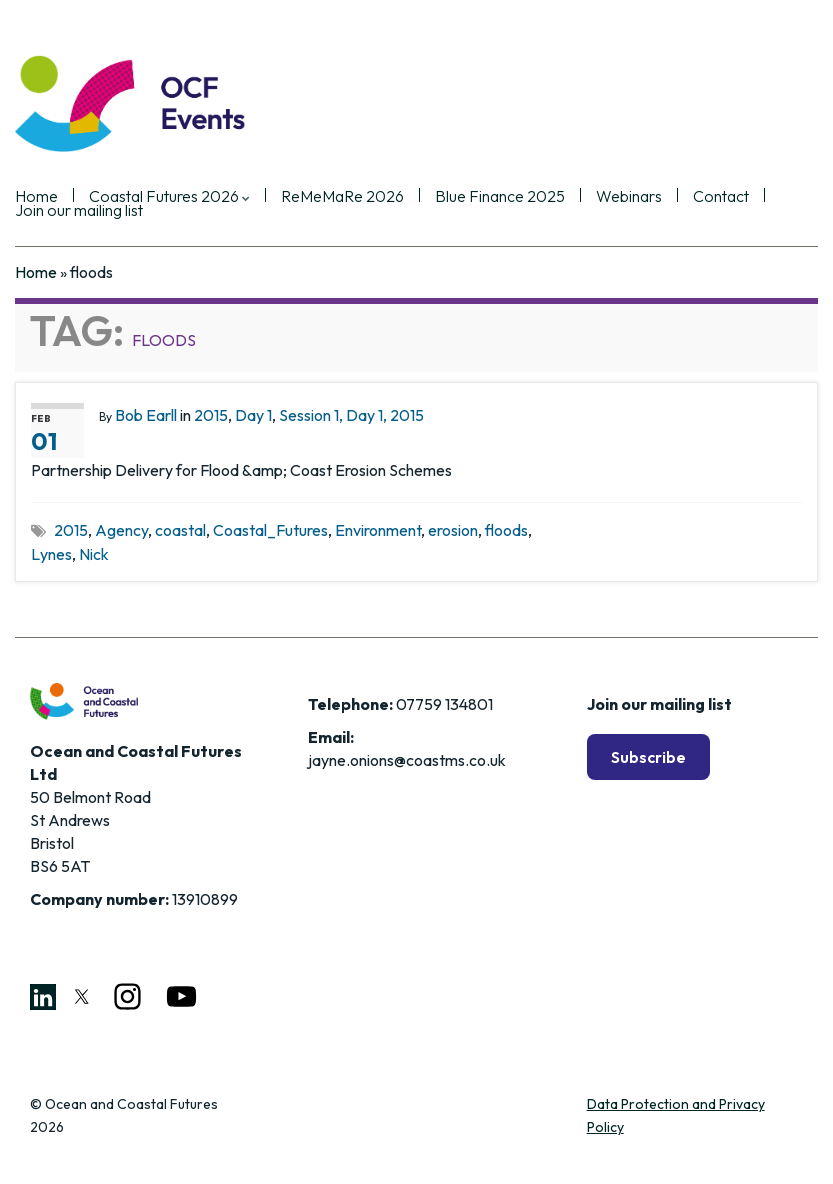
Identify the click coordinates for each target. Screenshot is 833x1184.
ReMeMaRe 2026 (342, 197)
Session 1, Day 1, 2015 (351, 415)
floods (506, 530)
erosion (453, 530)
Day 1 (253, 415)
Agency (121, 530)
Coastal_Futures (270, 530)
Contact (721, 197)
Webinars (629, 197)
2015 (211, 415)
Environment (378, 530)
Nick (94, 554)
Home (36, 272)
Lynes (51, 554)
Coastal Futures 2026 (169, 197)
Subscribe (648, 757)
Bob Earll (146, 415)
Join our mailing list (79, 211)
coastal (180, 530)
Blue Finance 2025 (500, 197)
